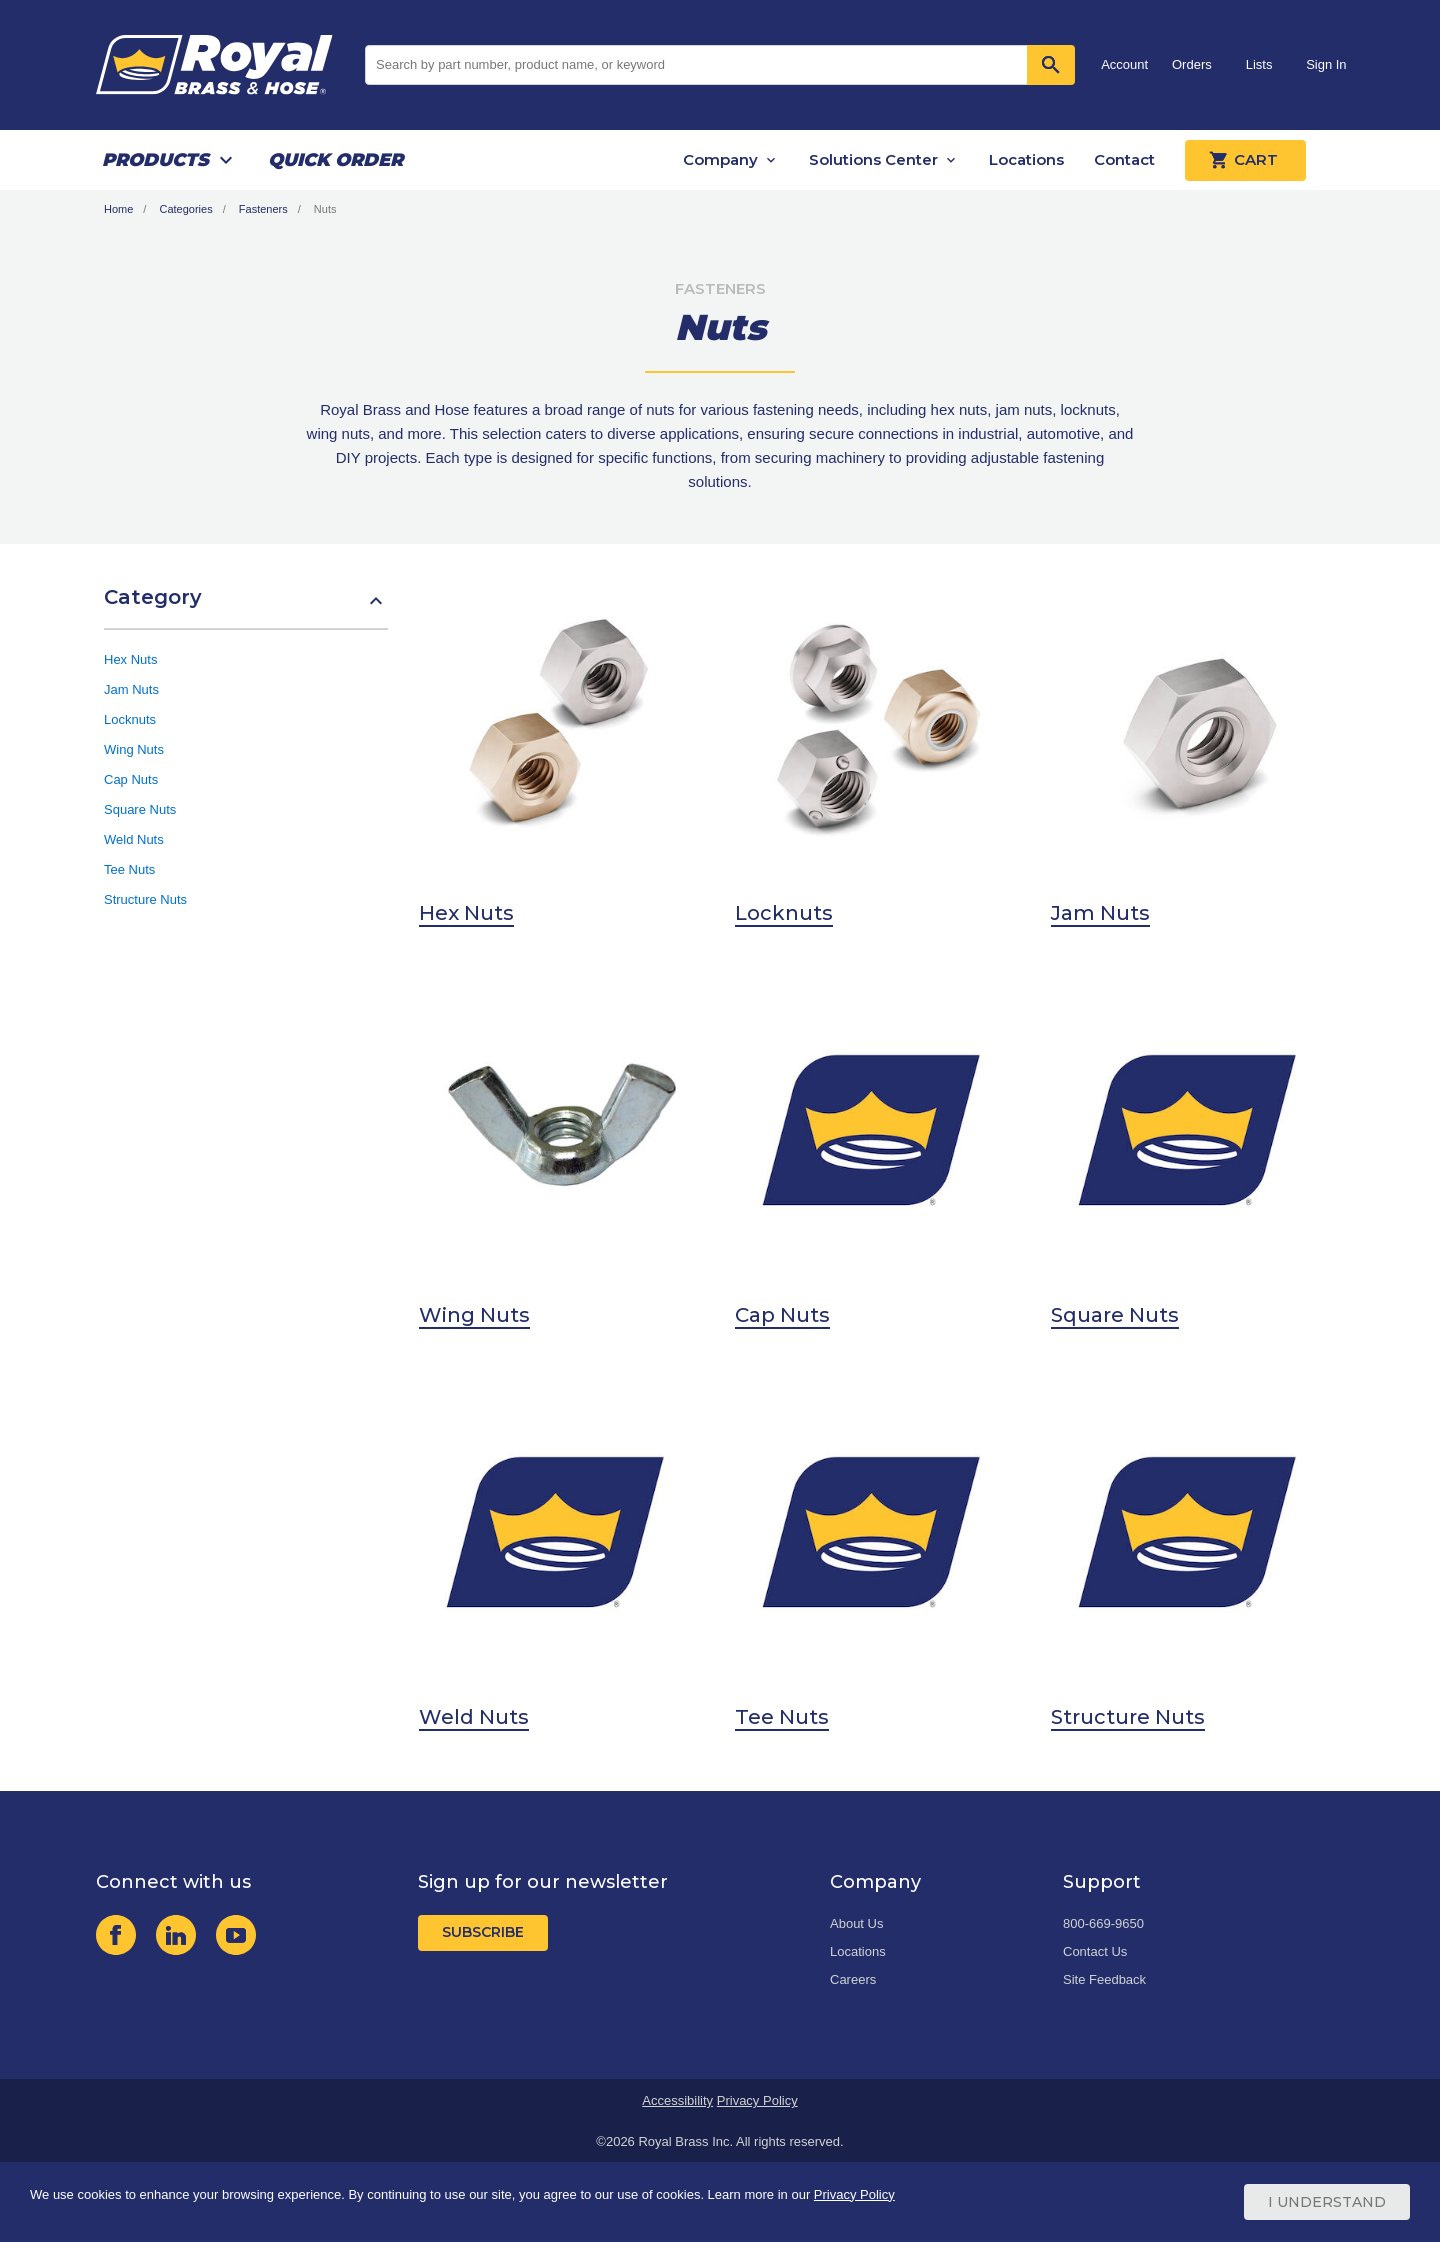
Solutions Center (873, 159)
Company (720, 159)
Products (155, 160)
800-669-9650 (1103, 1923)
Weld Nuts (134, 839)
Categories (185, 209)
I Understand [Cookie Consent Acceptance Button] (1327, 2202)
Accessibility (677, 2100)
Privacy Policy (757, 2100)
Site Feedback (1104, 1979)
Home (118, 209)
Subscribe (483, 1932)
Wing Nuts (134, 749)
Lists (1259, 64)
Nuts (325, 209)
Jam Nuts (131, 689)
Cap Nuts (131, 779)
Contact (1124, 159)
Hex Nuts (130, 659)
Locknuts (130, 719)
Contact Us (1095, 1951)
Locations (1026, 159)
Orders (1192, 64)
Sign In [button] (1326, 64)
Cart (1245, 160)
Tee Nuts (129, 869)
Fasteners (263, 209)
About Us (856, 1923)
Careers (853, 1979)
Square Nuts (140, 809)
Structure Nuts (145, 899)
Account (1124, 64)
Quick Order (335, 160)
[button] (246, 607)
